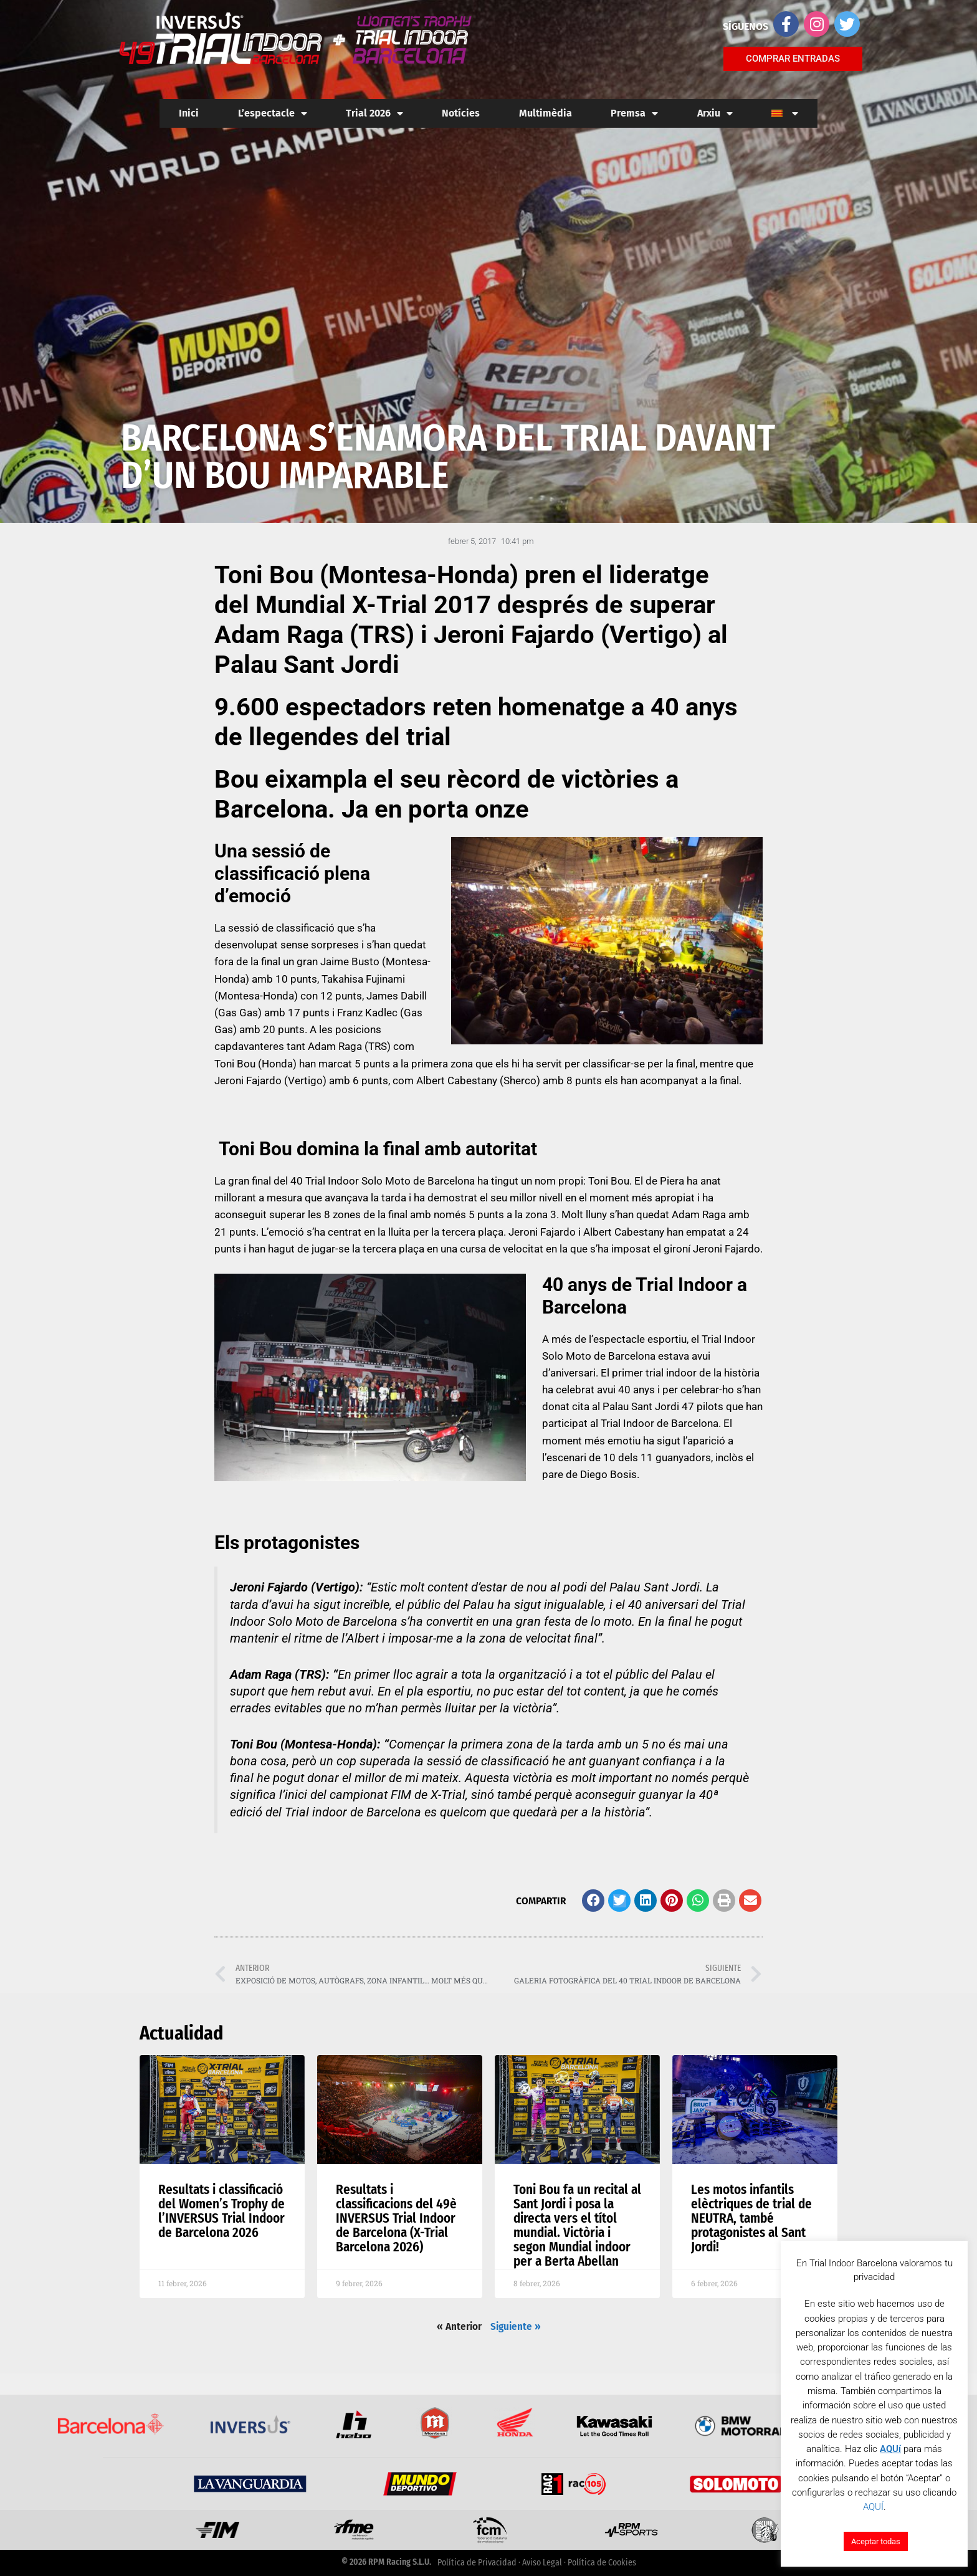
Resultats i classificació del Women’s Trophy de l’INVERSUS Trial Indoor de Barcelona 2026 (221, 2211)
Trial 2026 (374, 113)
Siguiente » (515, 2326)
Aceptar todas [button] (875, 2541)
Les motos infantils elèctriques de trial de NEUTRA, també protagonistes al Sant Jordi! (751, 2218)
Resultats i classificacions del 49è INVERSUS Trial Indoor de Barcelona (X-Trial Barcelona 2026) (396, 2218)
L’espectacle (272, 113)
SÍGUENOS (745, 26)
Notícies (461, 113)
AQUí (890, 2448)
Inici (189, 113)
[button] (593, 1900)
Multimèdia (545, 113)
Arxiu (715, 113)
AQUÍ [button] (873, 2506)
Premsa (634, 113)
